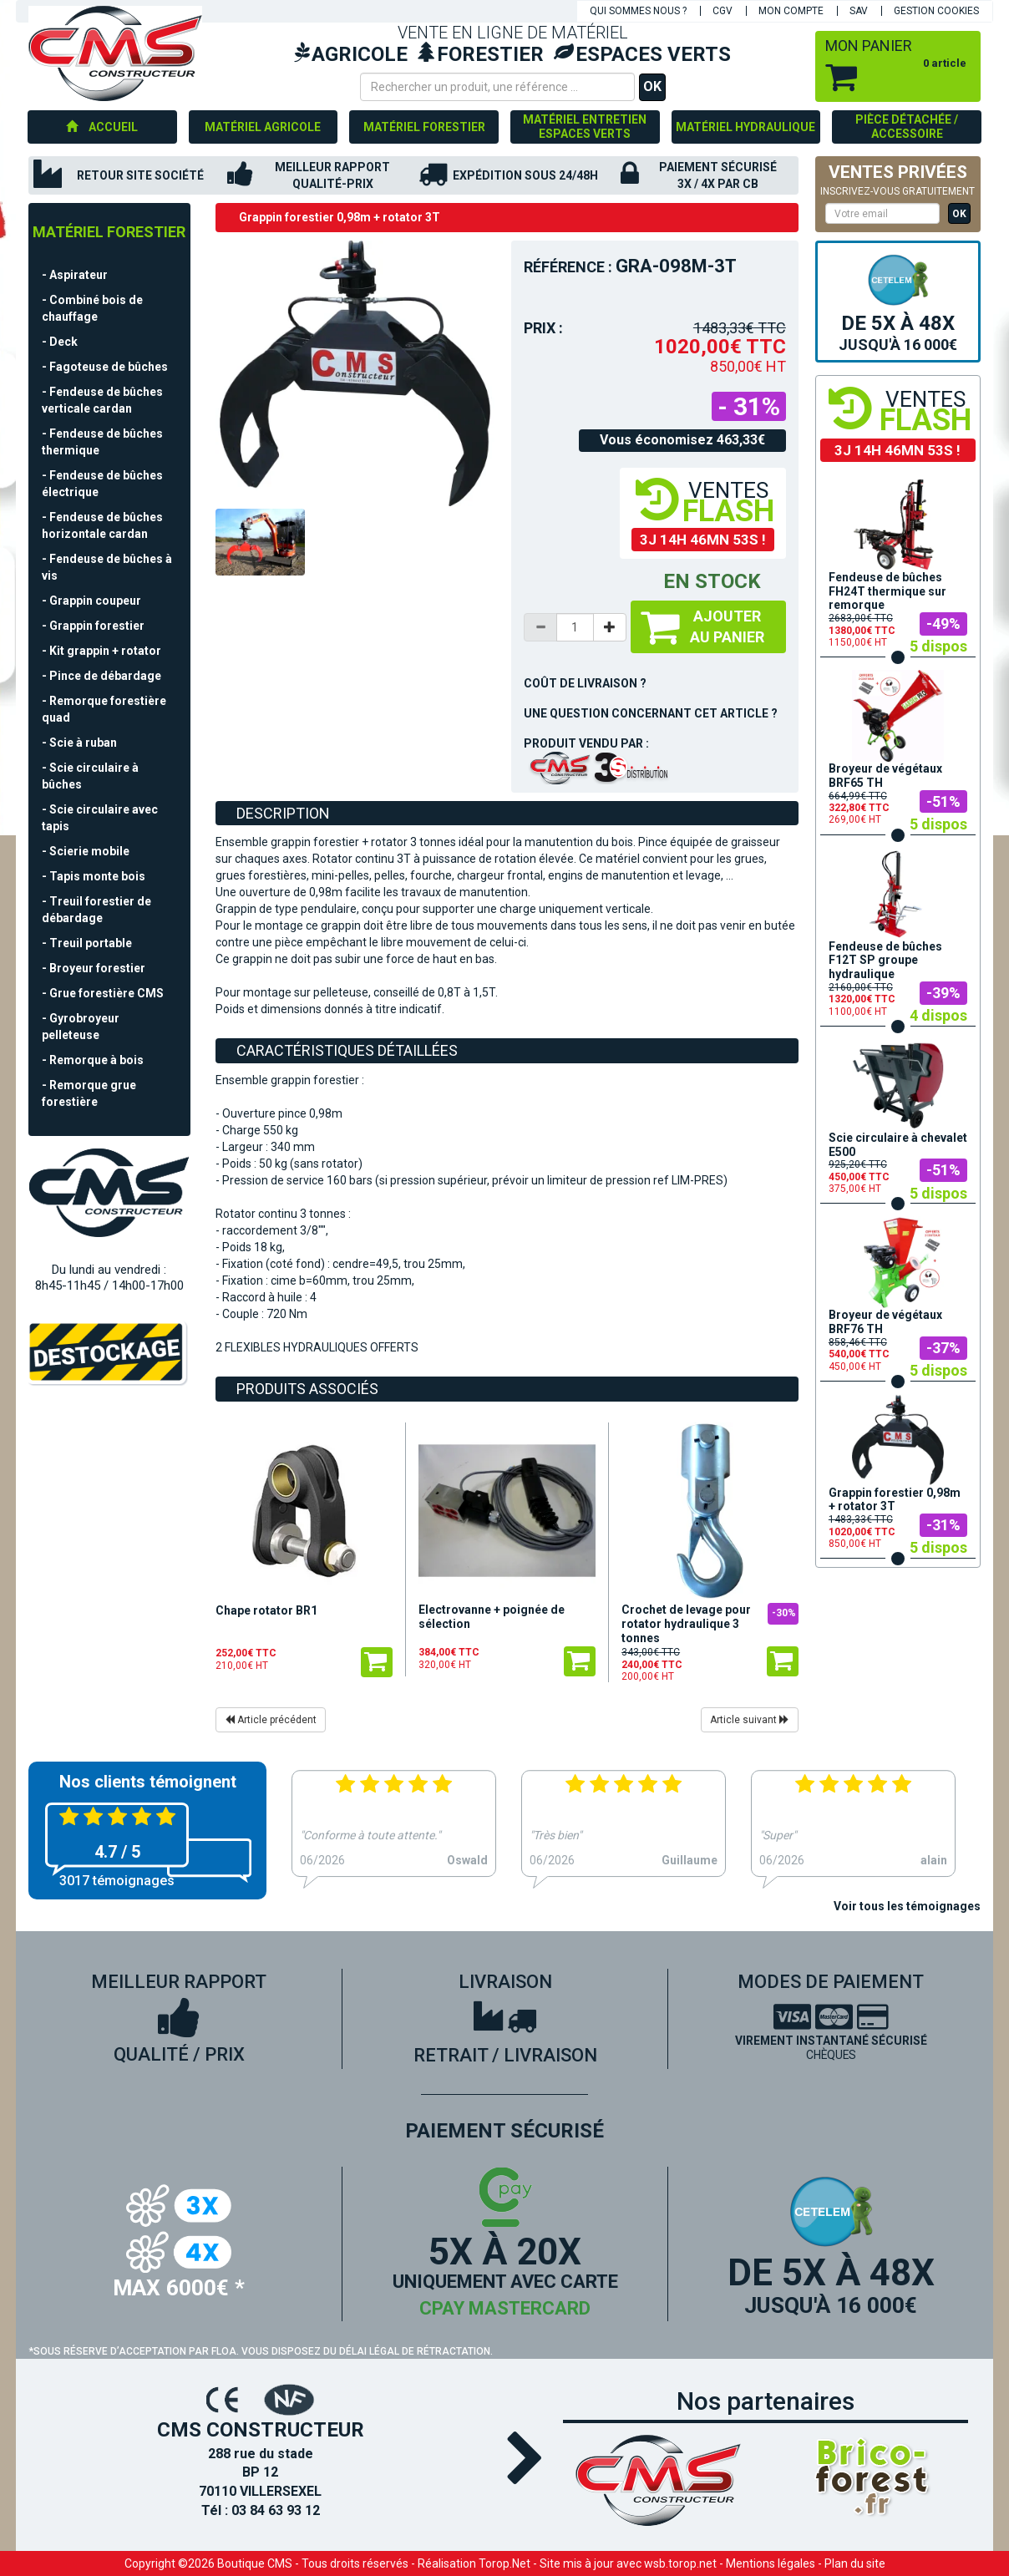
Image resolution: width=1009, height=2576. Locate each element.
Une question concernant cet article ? (651, 713)
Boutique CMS (254, 2563)
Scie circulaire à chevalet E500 (898, 1145)
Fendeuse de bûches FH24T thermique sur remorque (887, 591)
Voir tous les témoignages (907, 1906)
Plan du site (854, 2563)
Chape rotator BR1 (266, 1610)
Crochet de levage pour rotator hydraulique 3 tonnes (686, 1624)
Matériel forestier (109, 232)
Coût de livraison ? (585, 683)
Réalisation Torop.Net (474, 2563)
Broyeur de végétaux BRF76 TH (885, 1322)
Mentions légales (770, 2563)
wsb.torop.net (680, 2563)
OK (652, 86)
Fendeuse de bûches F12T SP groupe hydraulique (885, 960)
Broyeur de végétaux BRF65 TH (885, 775)
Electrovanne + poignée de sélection (491, 1616)
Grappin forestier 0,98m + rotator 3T (895, 1500)
